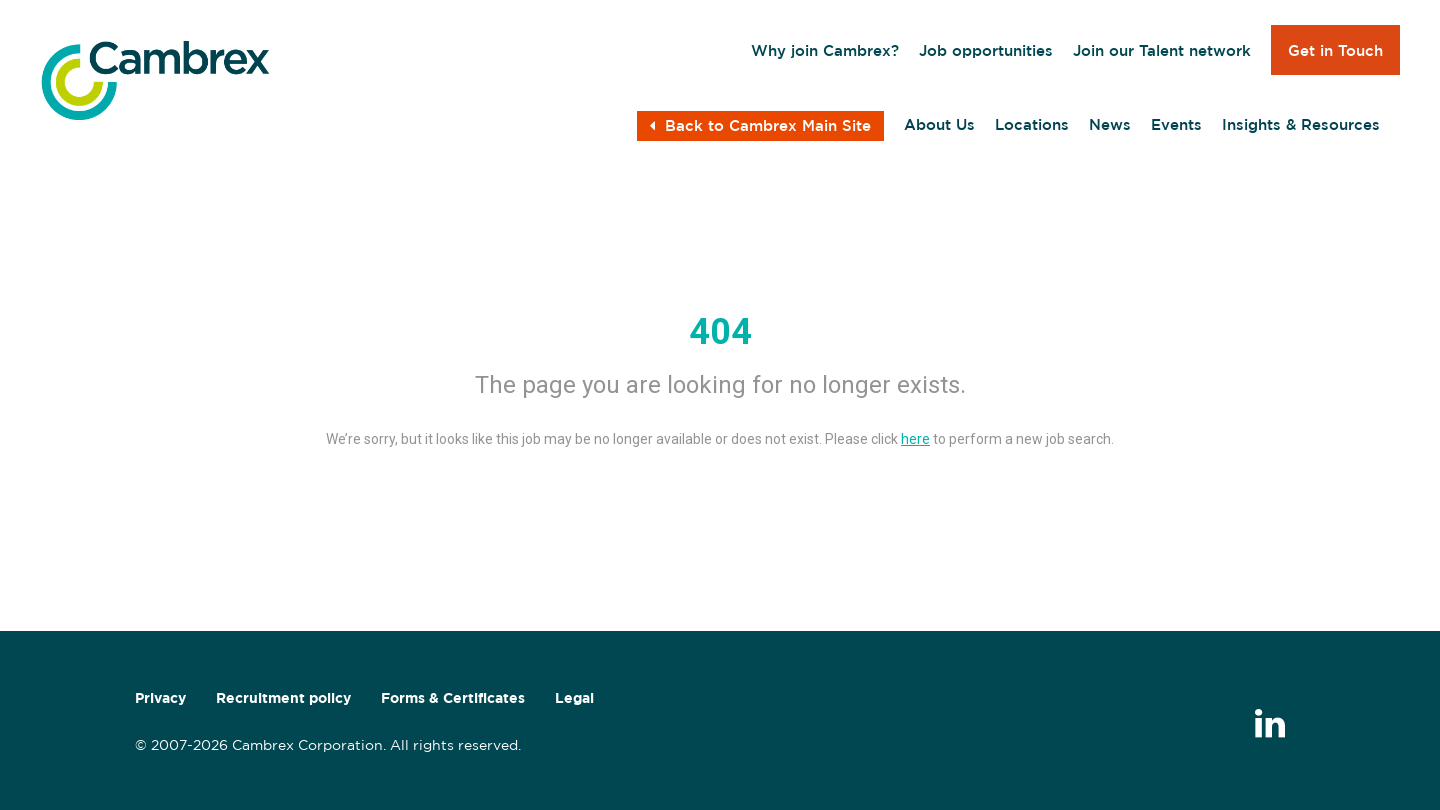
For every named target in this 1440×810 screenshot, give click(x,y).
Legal (574, 698)
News (1110, 124)
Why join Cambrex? (825, 50)
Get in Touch (1335, 50)
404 (720, 332)
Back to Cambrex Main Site (760, 125)
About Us (939, 124)
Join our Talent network (1162, 50)
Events (1176, 124)
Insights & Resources (1301, 124)
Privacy (160, 698)
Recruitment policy (283, 698)
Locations (1032, 124)
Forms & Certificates (453, 698)
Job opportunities (986, 50)
